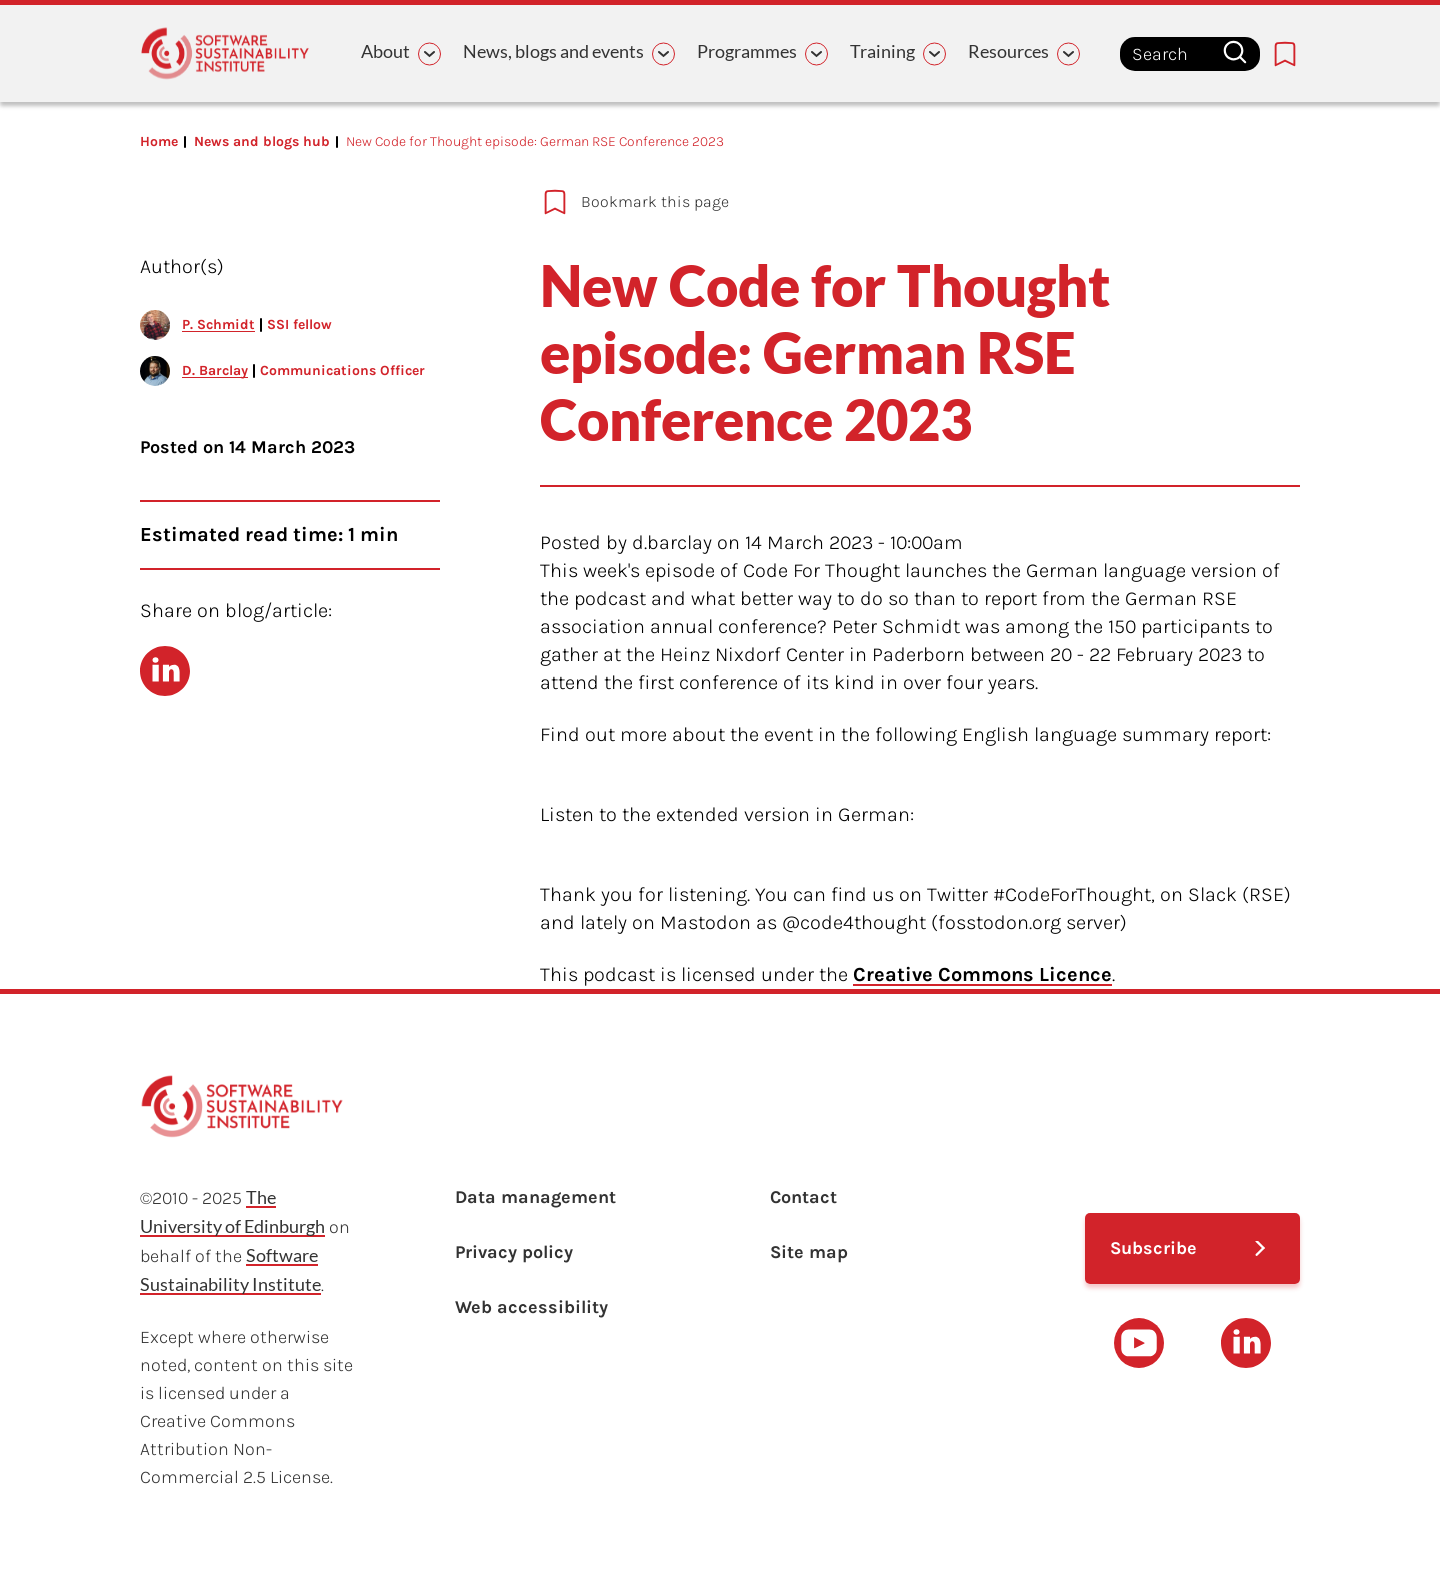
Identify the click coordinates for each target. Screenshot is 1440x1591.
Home (159, 141)
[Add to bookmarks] (850, 202)
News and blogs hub (262, 141)
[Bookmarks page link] (1285, 54)
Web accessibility (531, 1307)
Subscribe (1153, 1248)
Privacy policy (514, 1252)
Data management (535, 1197)
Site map (809, 1252)
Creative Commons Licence (982, 974)
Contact (803, 1197)
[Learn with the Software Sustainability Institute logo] (225, 53)
